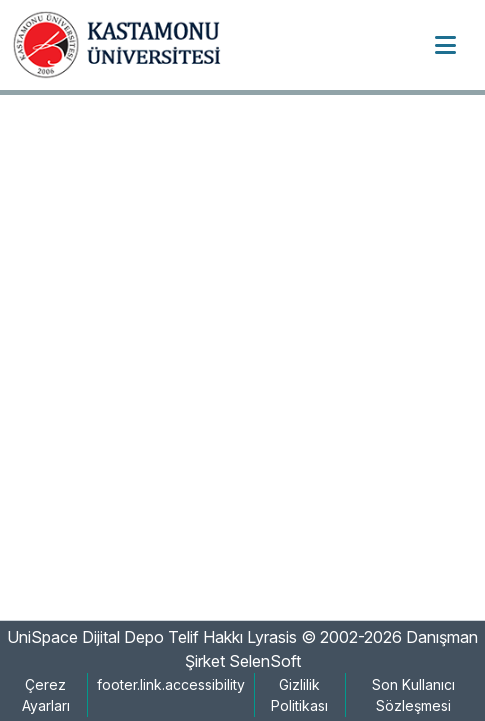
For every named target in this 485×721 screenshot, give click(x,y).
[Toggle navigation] (445, 45)
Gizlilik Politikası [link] (299, 695)
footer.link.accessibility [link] (171, 684)
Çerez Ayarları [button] (46, 695)
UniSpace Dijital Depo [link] (85, 637)
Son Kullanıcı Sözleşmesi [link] (413, 695)
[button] (124, 45)
